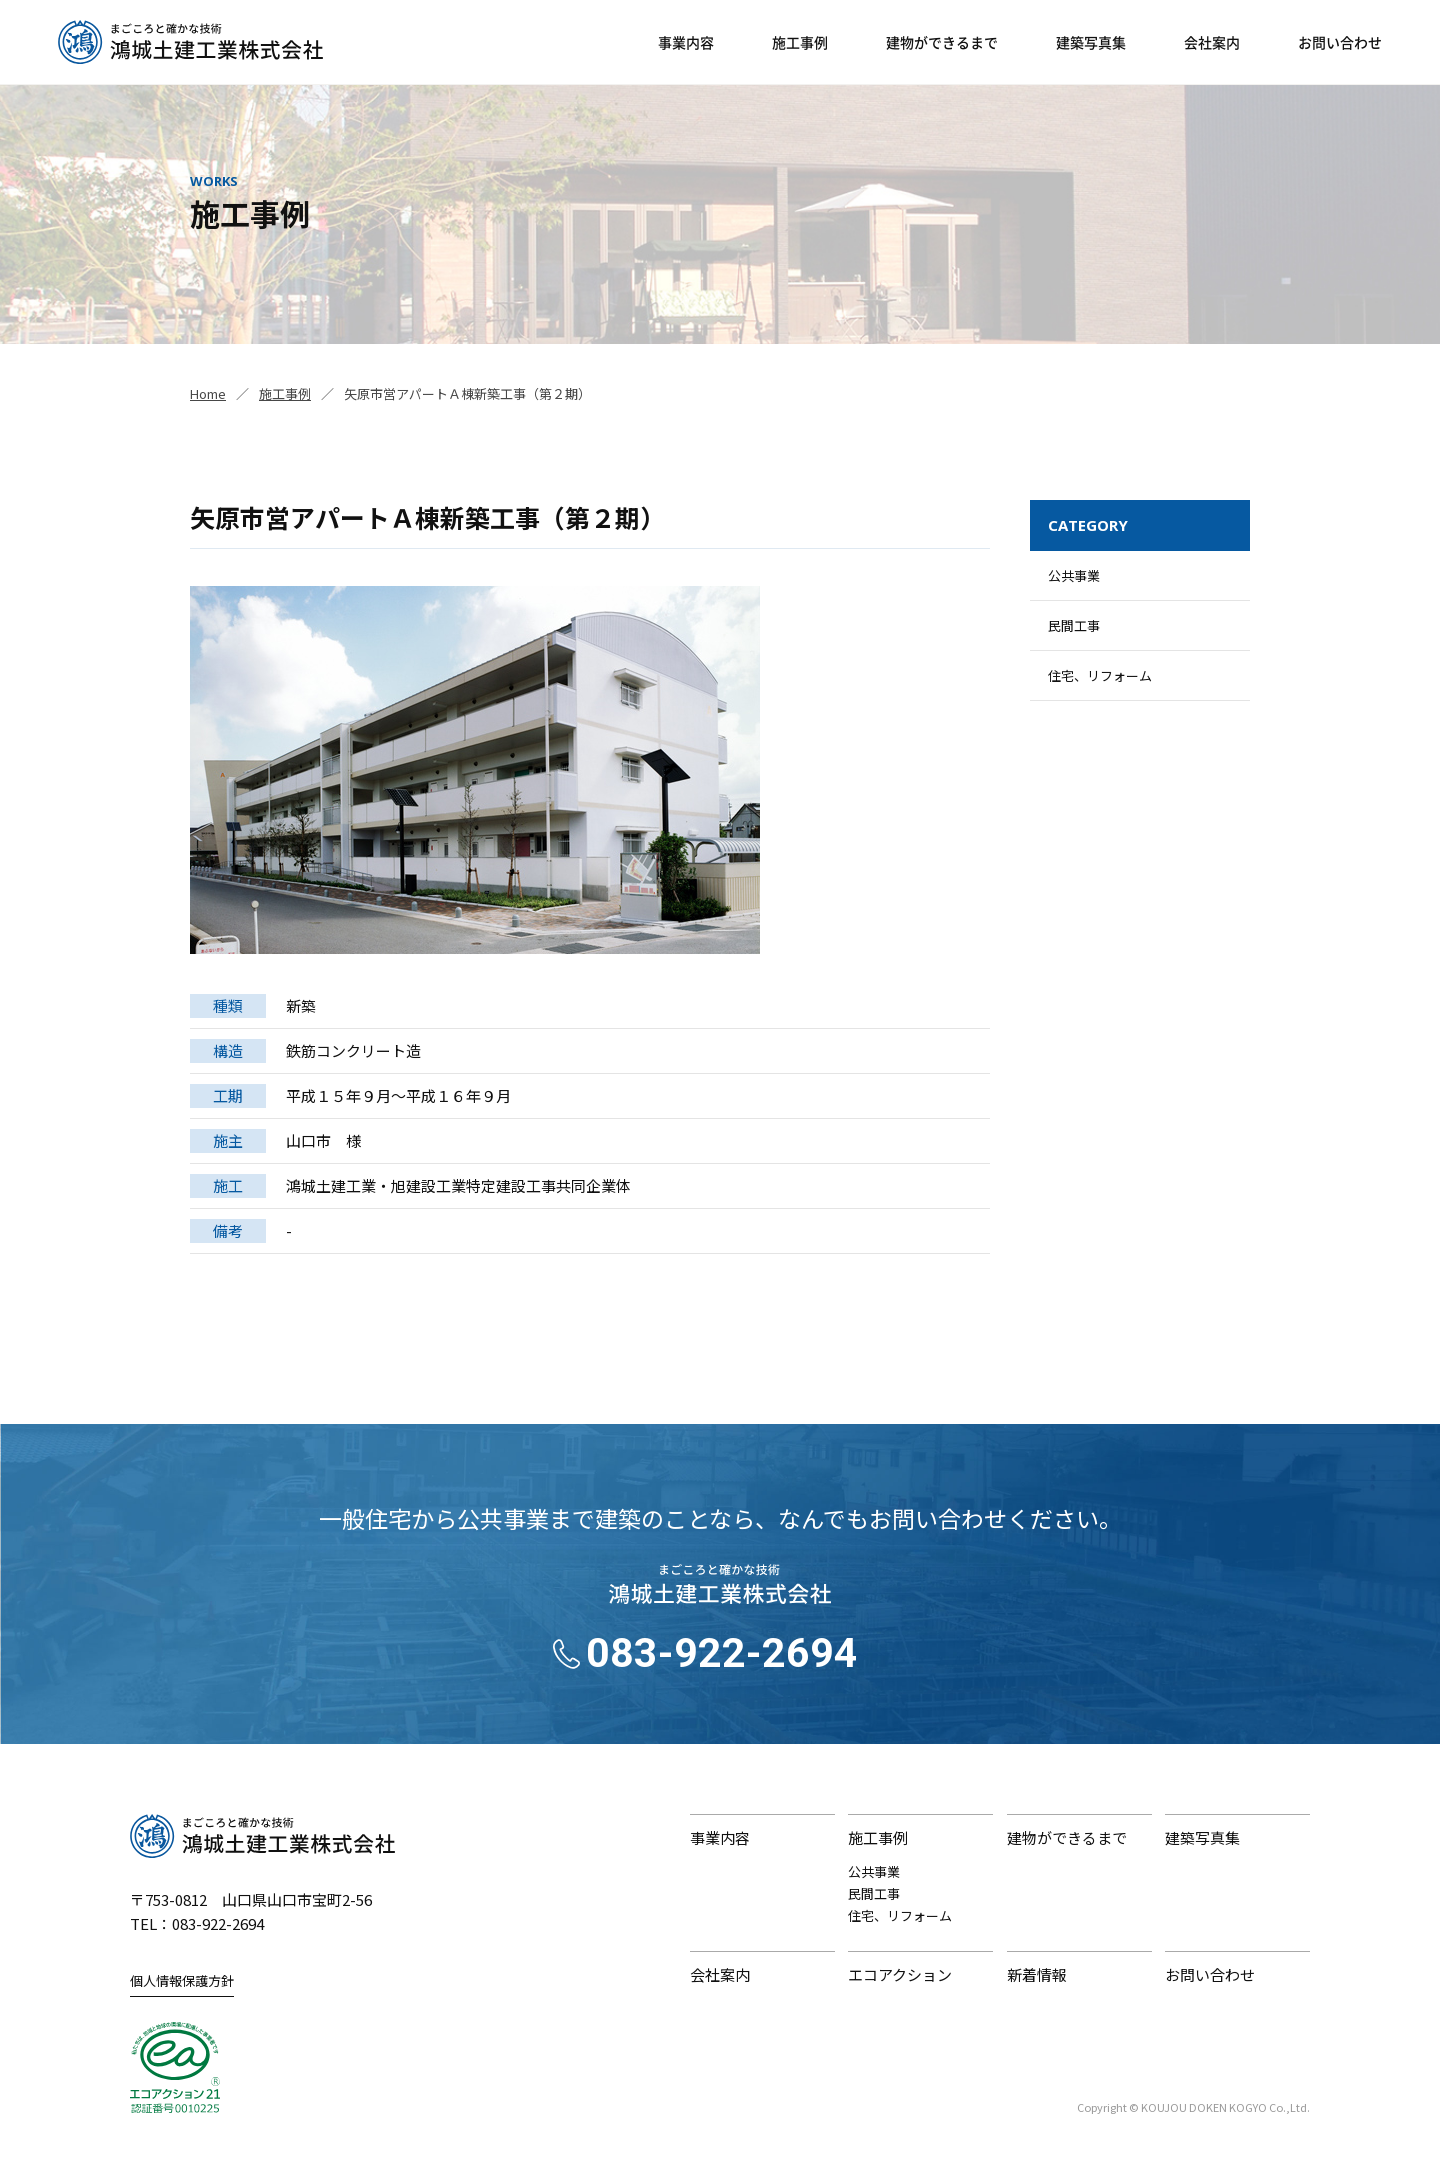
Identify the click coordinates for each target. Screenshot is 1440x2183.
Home (208, 393)
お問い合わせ (1340, 42)
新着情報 (1037, 1974)
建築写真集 (1091, 42)
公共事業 (1074, 575)
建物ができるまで (942, 42)
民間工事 (1074, 625)
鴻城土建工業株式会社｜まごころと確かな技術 (262, 1836)
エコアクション (900, 1974)
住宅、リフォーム (1100, 675)
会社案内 (1212, 42)
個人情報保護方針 (182, 1980)
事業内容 (686, 42)
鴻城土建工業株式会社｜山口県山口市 (190, 42)
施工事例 (800, 42)
